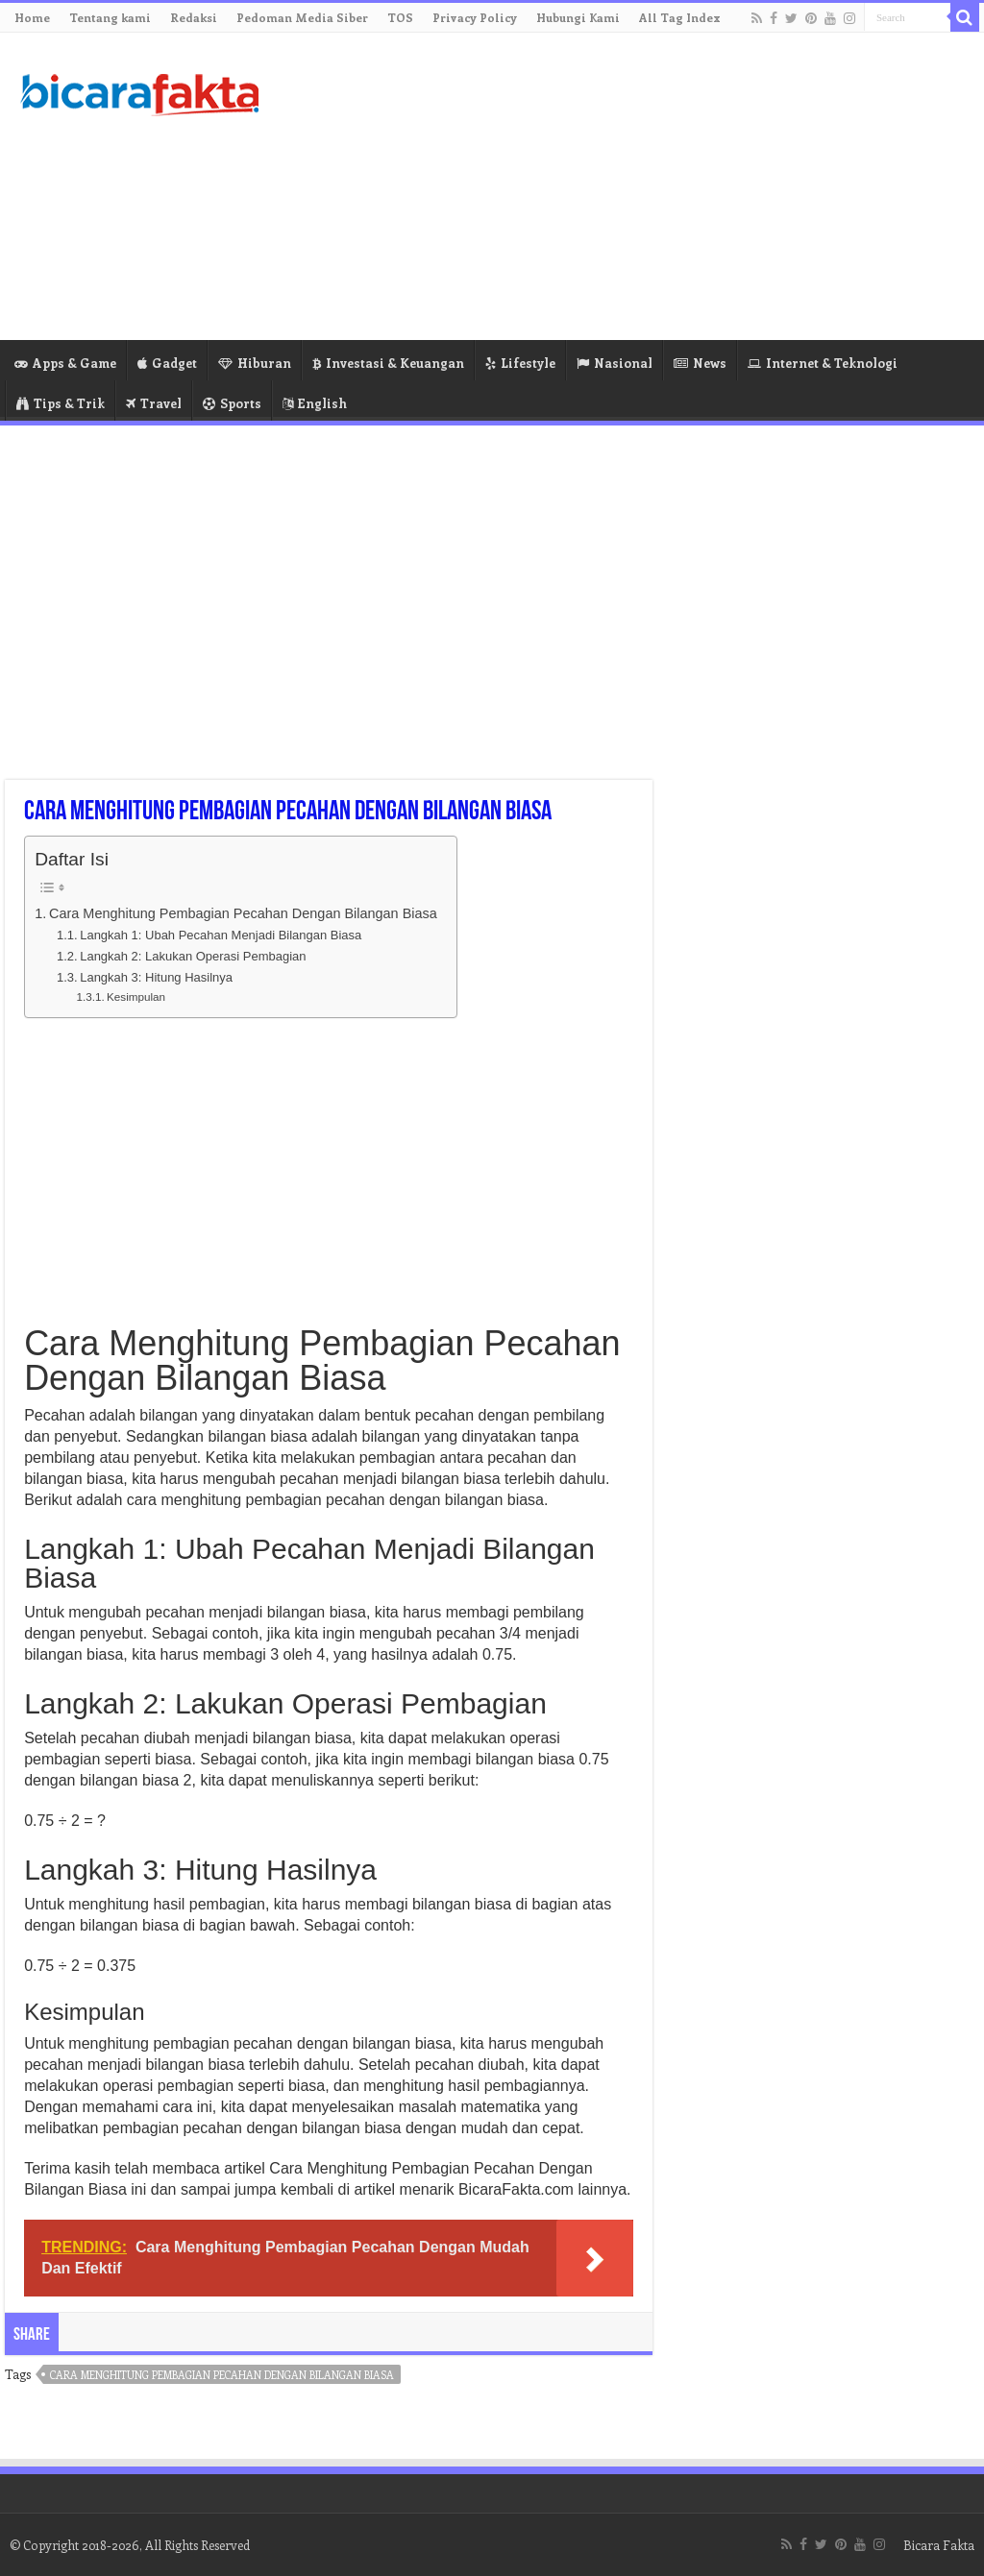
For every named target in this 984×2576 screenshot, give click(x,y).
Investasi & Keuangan (388, 362)
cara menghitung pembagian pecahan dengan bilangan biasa (222, 2375)
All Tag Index (680, 17)
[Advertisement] (615, 186)
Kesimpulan (136, 996)
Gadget (167, 362)
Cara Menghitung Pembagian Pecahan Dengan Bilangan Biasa (243, 913)
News (700, 362)
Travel (154, 403)
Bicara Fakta (938, 2545)
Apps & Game (65, 362)
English (315, 403)
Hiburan (254, 362)
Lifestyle (520, 362)
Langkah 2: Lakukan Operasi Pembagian (193, 956)
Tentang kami (110, 17)
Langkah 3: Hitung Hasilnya (156, 977)
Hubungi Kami (578, 17)
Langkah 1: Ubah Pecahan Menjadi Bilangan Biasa (220, 935)
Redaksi (193, 17)
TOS (400, 17)
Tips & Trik (60, 403)
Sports (232, 403)
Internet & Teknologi (823, 362)
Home (32, 17)
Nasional (614, 362)
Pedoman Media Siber (302, 17)
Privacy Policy (474, 17)
